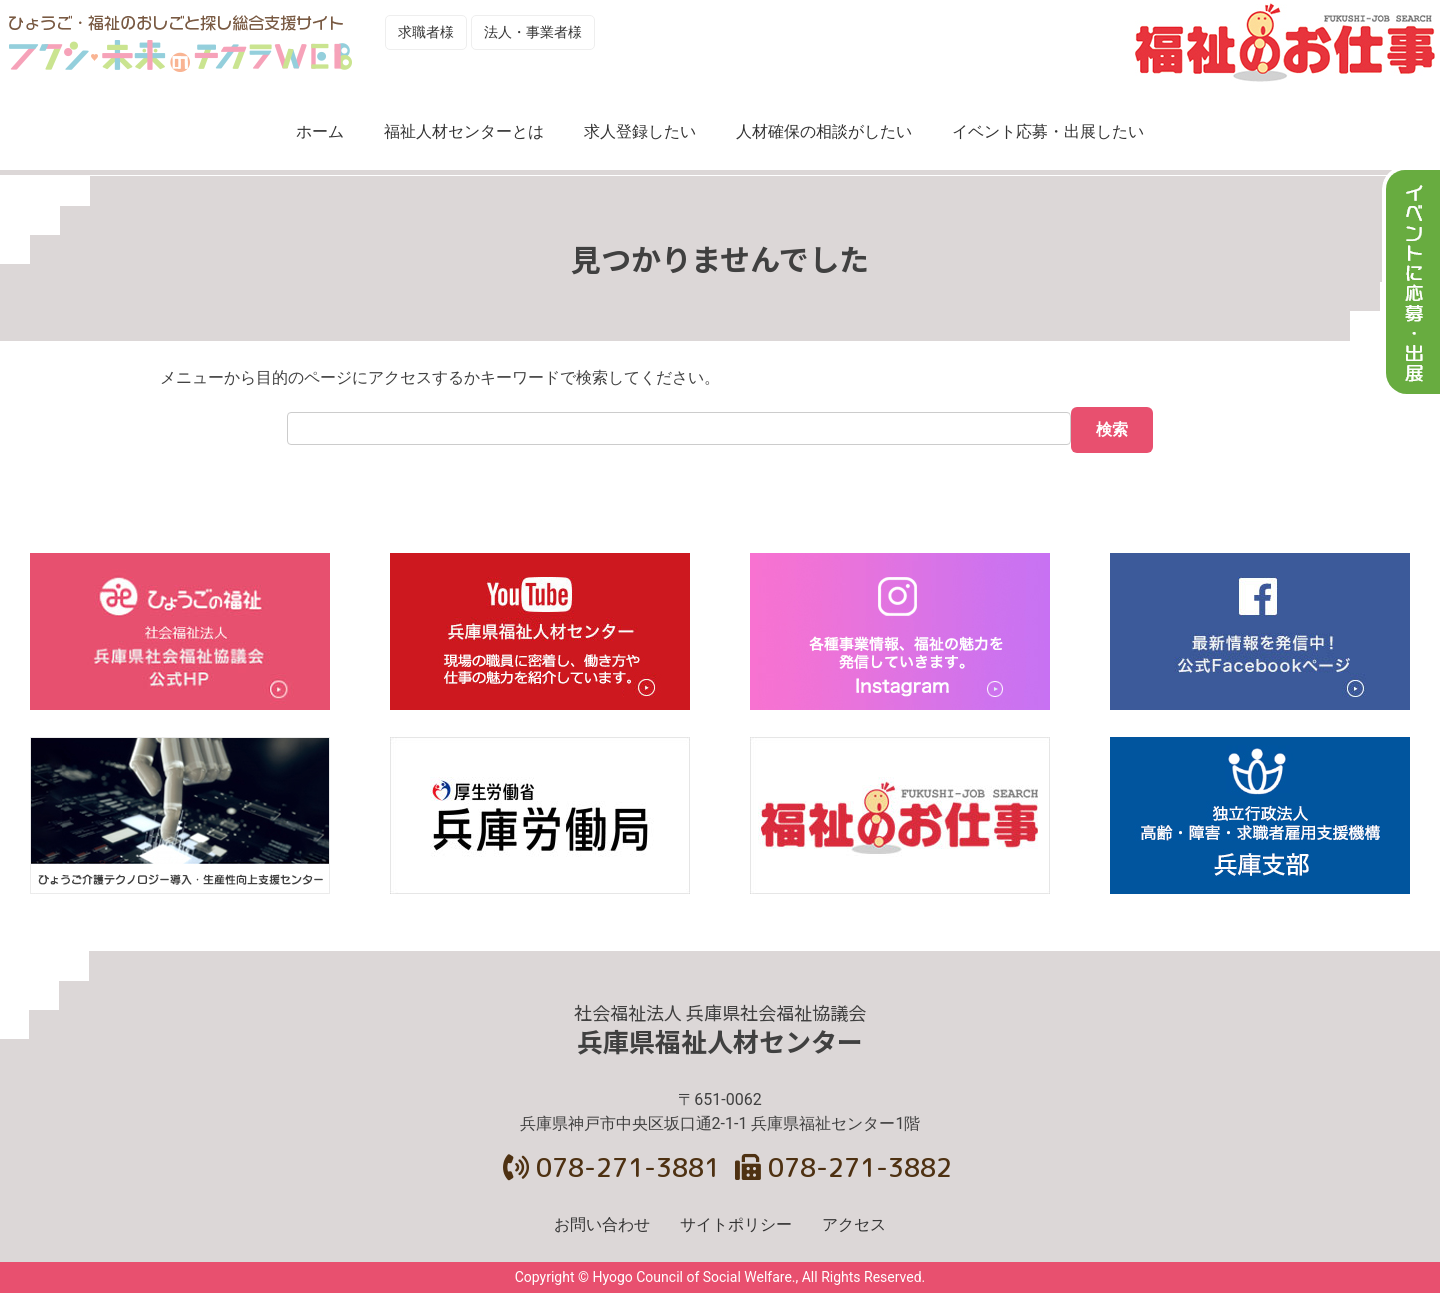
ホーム (320, 131)
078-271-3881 (611, 1167)
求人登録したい (640, 131)
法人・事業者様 (533, 32)
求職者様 (426, 32)
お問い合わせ (602, 1224)
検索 (1112, 429)
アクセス (854, 1224)
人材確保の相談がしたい (824, 131)
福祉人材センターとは (464, 131)
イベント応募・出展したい (1048, 131)
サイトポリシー (736, 1224)
